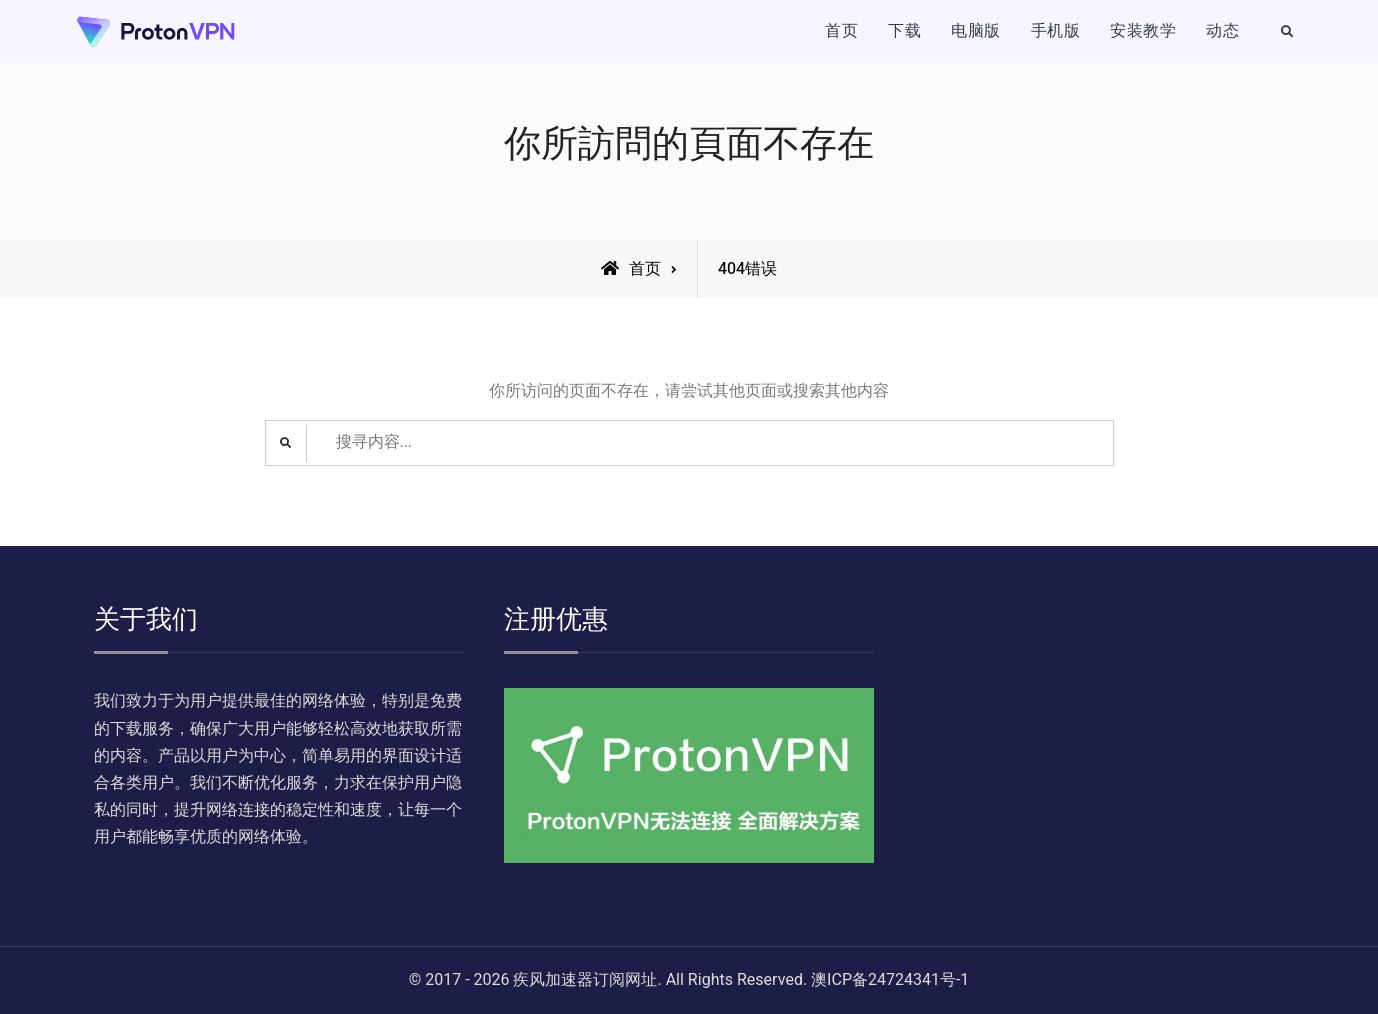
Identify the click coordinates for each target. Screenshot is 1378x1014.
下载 (904, 31)
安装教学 (1143, 31)
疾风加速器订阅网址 (585, 980)
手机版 (1056, 31)
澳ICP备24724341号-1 (890, 980)
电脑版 (976, 31)
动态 (1222, 31)
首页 (841, 31)
